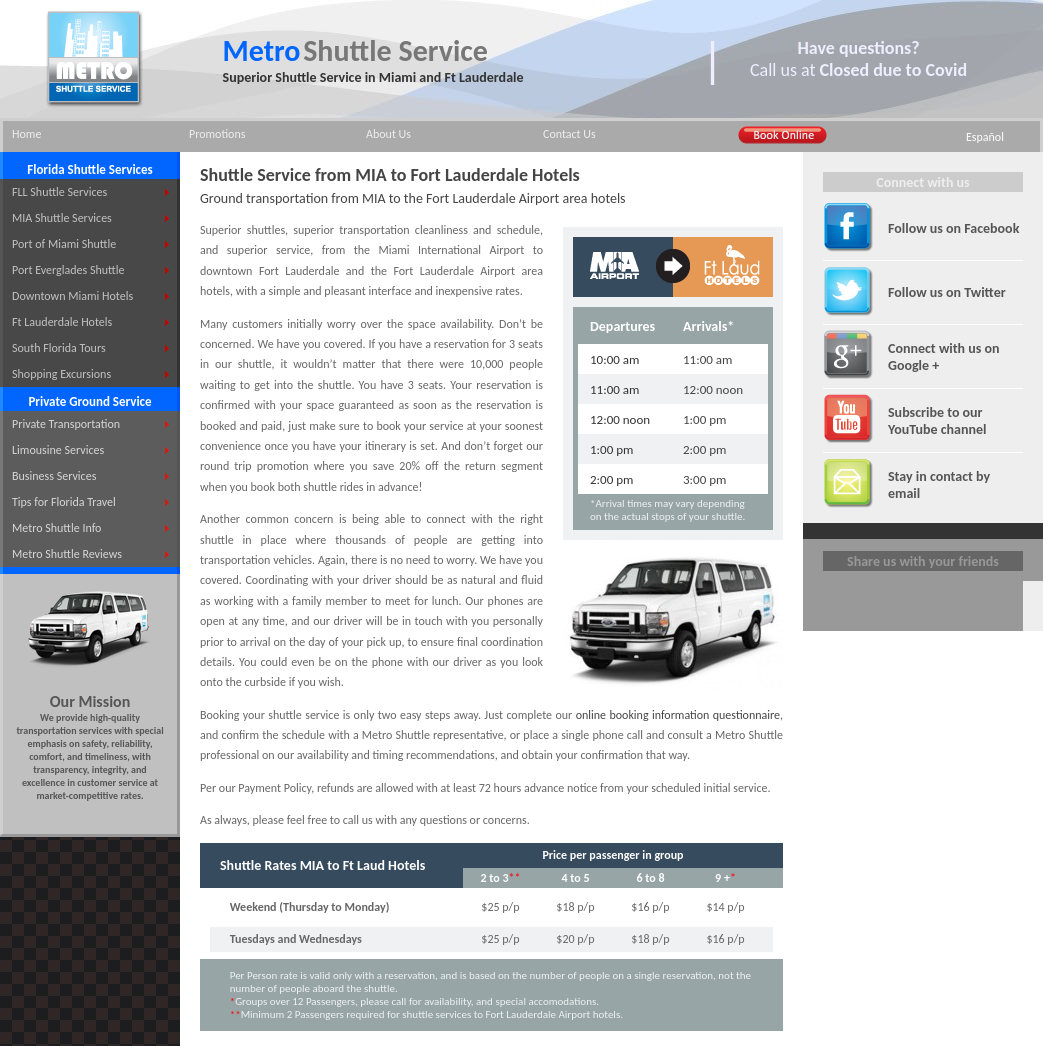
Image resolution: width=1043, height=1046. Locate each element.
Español (985, 137)
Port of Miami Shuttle (64, 244)
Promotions (217, 134)
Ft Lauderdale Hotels (62, 322)
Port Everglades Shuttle (68, 270)
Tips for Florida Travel (64, 502)
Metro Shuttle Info (56, 528)
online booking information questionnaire (678, 715)
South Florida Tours (59, 348)
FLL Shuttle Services (59, 192)
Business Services (54, 476)
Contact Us (569, 134)
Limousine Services (58, 450)
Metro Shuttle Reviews (67, 554)
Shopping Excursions (61, 374)
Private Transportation (66, 424)
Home (26, 134)
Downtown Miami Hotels (72, 296)
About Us (388, 134)
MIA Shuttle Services (62, 218)
